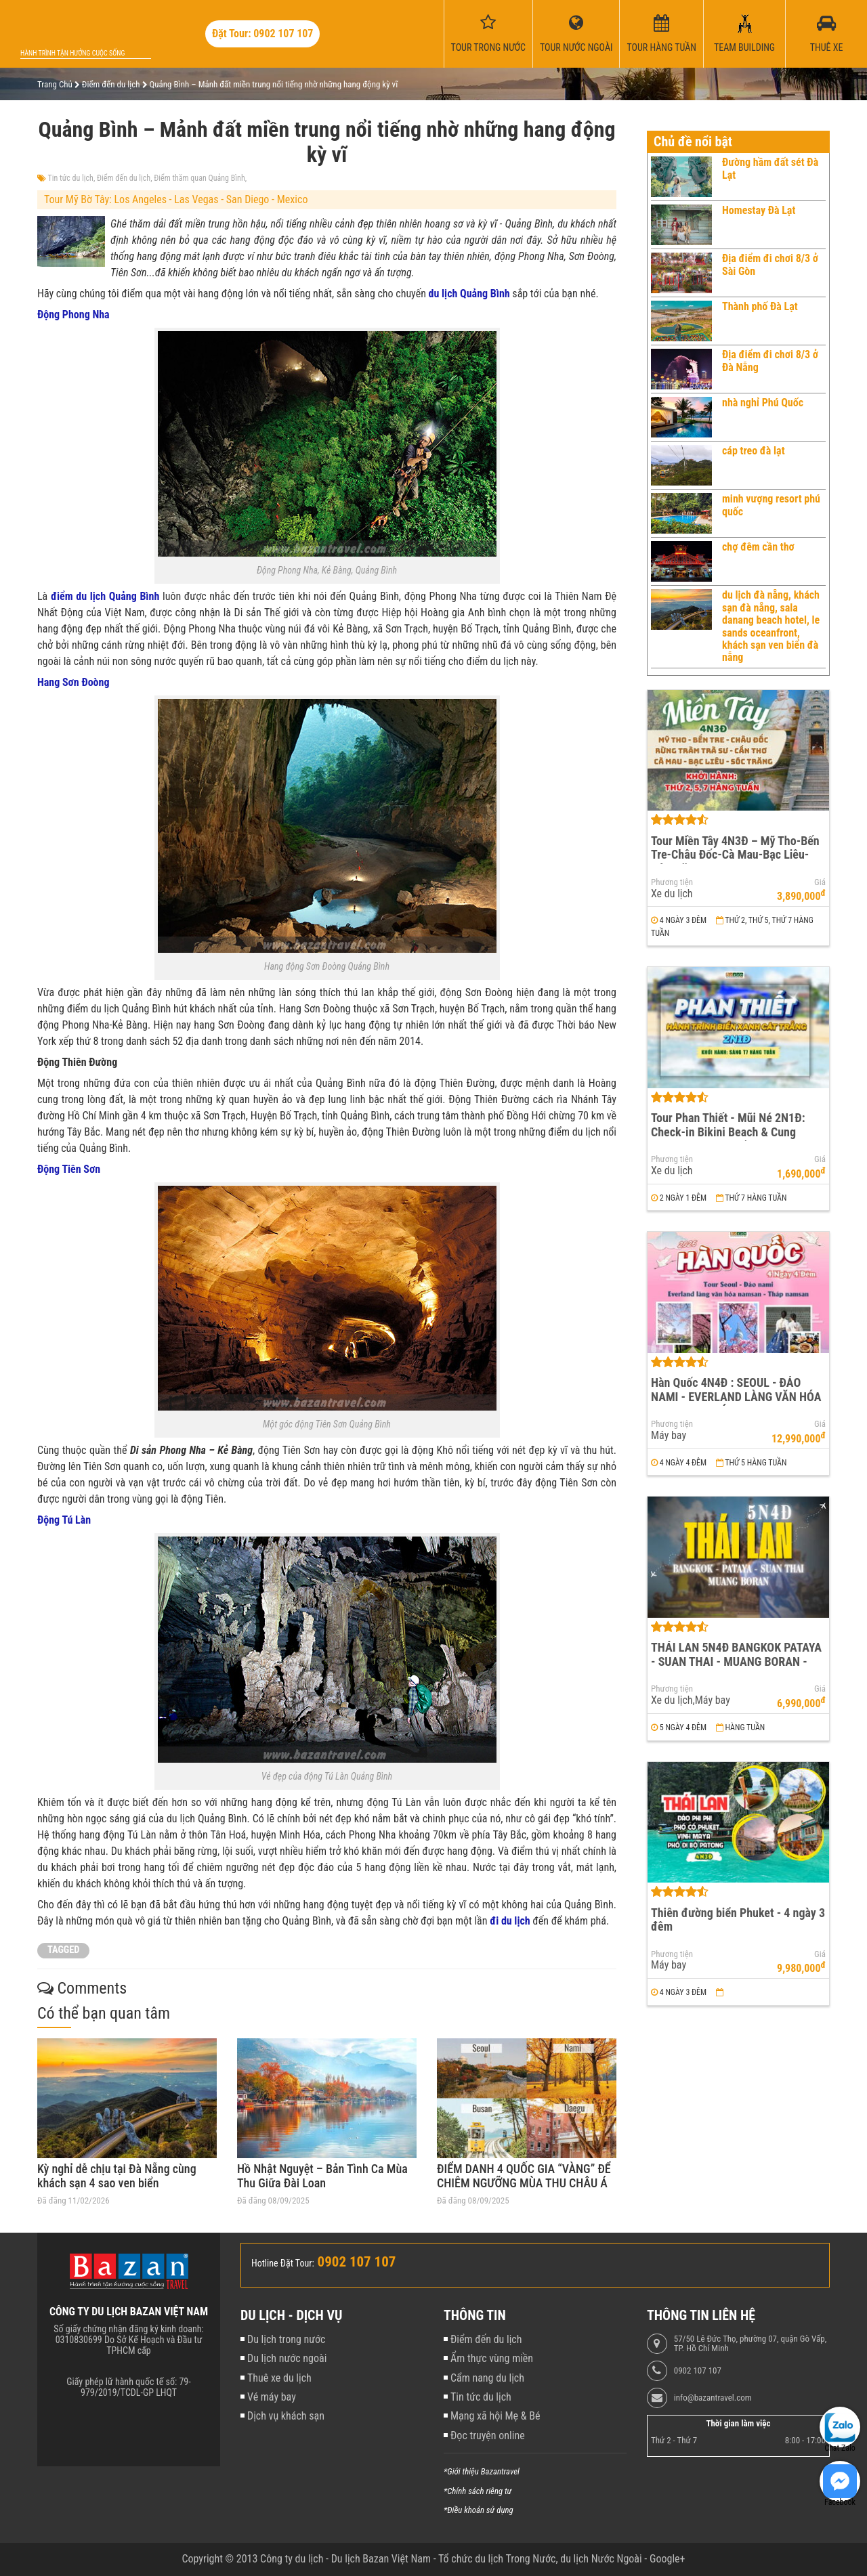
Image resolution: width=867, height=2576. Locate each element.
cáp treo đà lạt (753, 450)
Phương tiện (672, 882)
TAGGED (63, 1950)
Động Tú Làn (64, 1520)
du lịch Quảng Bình (469, 293)
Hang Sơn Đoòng (73, 682)
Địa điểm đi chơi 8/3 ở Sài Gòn (770, 264)
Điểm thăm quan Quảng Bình (199, 178)
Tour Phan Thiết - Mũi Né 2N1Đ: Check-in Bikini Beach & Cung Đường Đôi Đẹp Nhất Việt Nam (728, 1132)
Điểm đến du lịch (123, 178)
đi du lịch (510, 1920)
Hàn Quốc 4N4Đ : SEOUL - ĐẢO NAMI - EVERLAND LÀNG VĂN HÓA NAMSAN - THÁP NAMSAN (736, 1396)
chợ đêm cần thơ (758, 546)
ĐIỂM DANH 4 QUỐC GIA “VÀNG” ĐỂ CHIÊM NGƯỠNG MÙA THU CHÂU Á (524, 2176)
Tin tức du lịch (70, 178)
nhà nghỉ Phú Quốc (762, 402)
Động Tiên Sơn (68, 1169)
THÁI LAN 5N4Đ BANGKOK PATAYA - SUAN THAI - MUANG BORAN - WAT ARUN (736, 1661)
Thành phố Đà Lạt (760, 306)
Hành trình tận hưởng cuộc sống (72, 53)
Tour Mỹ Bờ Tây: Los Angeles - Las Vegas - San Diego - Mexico (176, 199)
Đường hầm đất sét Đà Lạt (770, 168)
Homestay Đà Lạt (758, 210)
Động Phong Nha (73, 314)
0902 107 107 (697, 2371)
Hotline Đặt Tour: (282, 2263)
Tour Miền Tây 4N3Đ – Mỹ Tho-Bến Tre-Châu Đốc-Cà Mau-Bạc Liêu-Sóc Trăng (735, 855)
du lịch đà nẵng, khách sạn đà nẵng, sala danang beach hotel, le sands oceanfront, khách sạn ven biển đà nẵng (771, 626)
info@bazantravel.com (713, 2398)
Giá (820, 882)
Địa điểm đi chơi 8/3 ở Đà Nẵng (770, 360)
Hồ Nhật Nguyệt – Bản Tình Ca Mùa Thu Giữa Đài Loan (322, 2176)
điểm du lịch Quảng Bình (105, 596)
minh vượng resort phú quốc (771, 504)
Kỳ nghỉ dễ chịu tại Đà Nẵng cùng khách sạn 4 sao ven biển (116, 2176)
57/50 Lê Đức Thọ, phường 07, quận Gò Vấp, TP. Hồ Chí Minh (750, 2343)
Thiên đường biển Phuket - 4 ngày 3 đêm (738, 1920)
